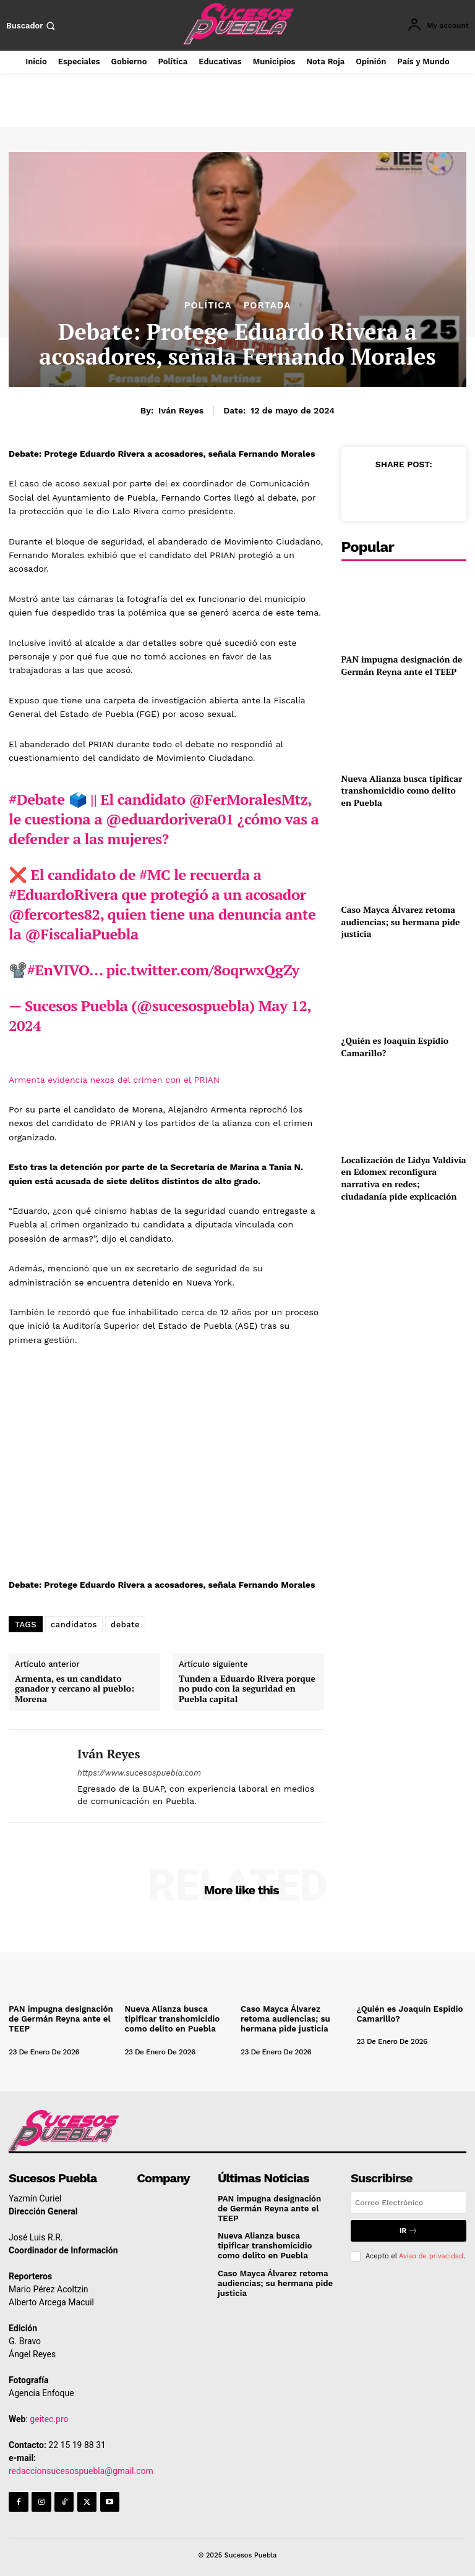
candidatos (74, 1624)
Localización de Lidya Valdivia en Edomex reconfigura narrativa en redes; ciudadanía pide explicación (403, 1178)
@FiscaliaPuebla (81, 934)
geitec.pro (49, 2418)
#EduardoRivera (63, 894)
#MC (154, 874)
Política (208, 305)
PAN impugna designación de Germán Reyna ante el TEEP (402, 665)
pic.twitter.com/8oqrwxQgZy (202, 970)
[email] (408, 2201)
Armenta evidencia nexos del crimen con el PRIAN (114, 1080)
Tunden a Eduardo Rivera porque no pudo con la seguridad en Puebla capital (247, 1689)
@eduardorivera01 (170, 819)
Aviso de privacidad (431, 2255)
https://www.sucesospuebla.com (139, 1772)
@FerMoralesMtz (248, 799)
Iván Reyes (180, 410)
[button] (32, 26)
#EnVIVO (58, 970)
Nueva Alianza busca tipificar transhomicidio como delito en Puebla (402, 790)
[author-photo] (44, 2041)
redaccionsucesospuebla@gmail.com (81, 2470)
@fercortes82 (54, 914)
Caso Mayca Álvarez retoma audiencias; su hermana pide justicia (400, 921)
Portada (267, 305)
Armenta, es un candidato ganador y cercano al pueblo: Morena (74, 1689)
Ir (408, 2229)
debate (125, 1624)
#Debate (37, 799)
